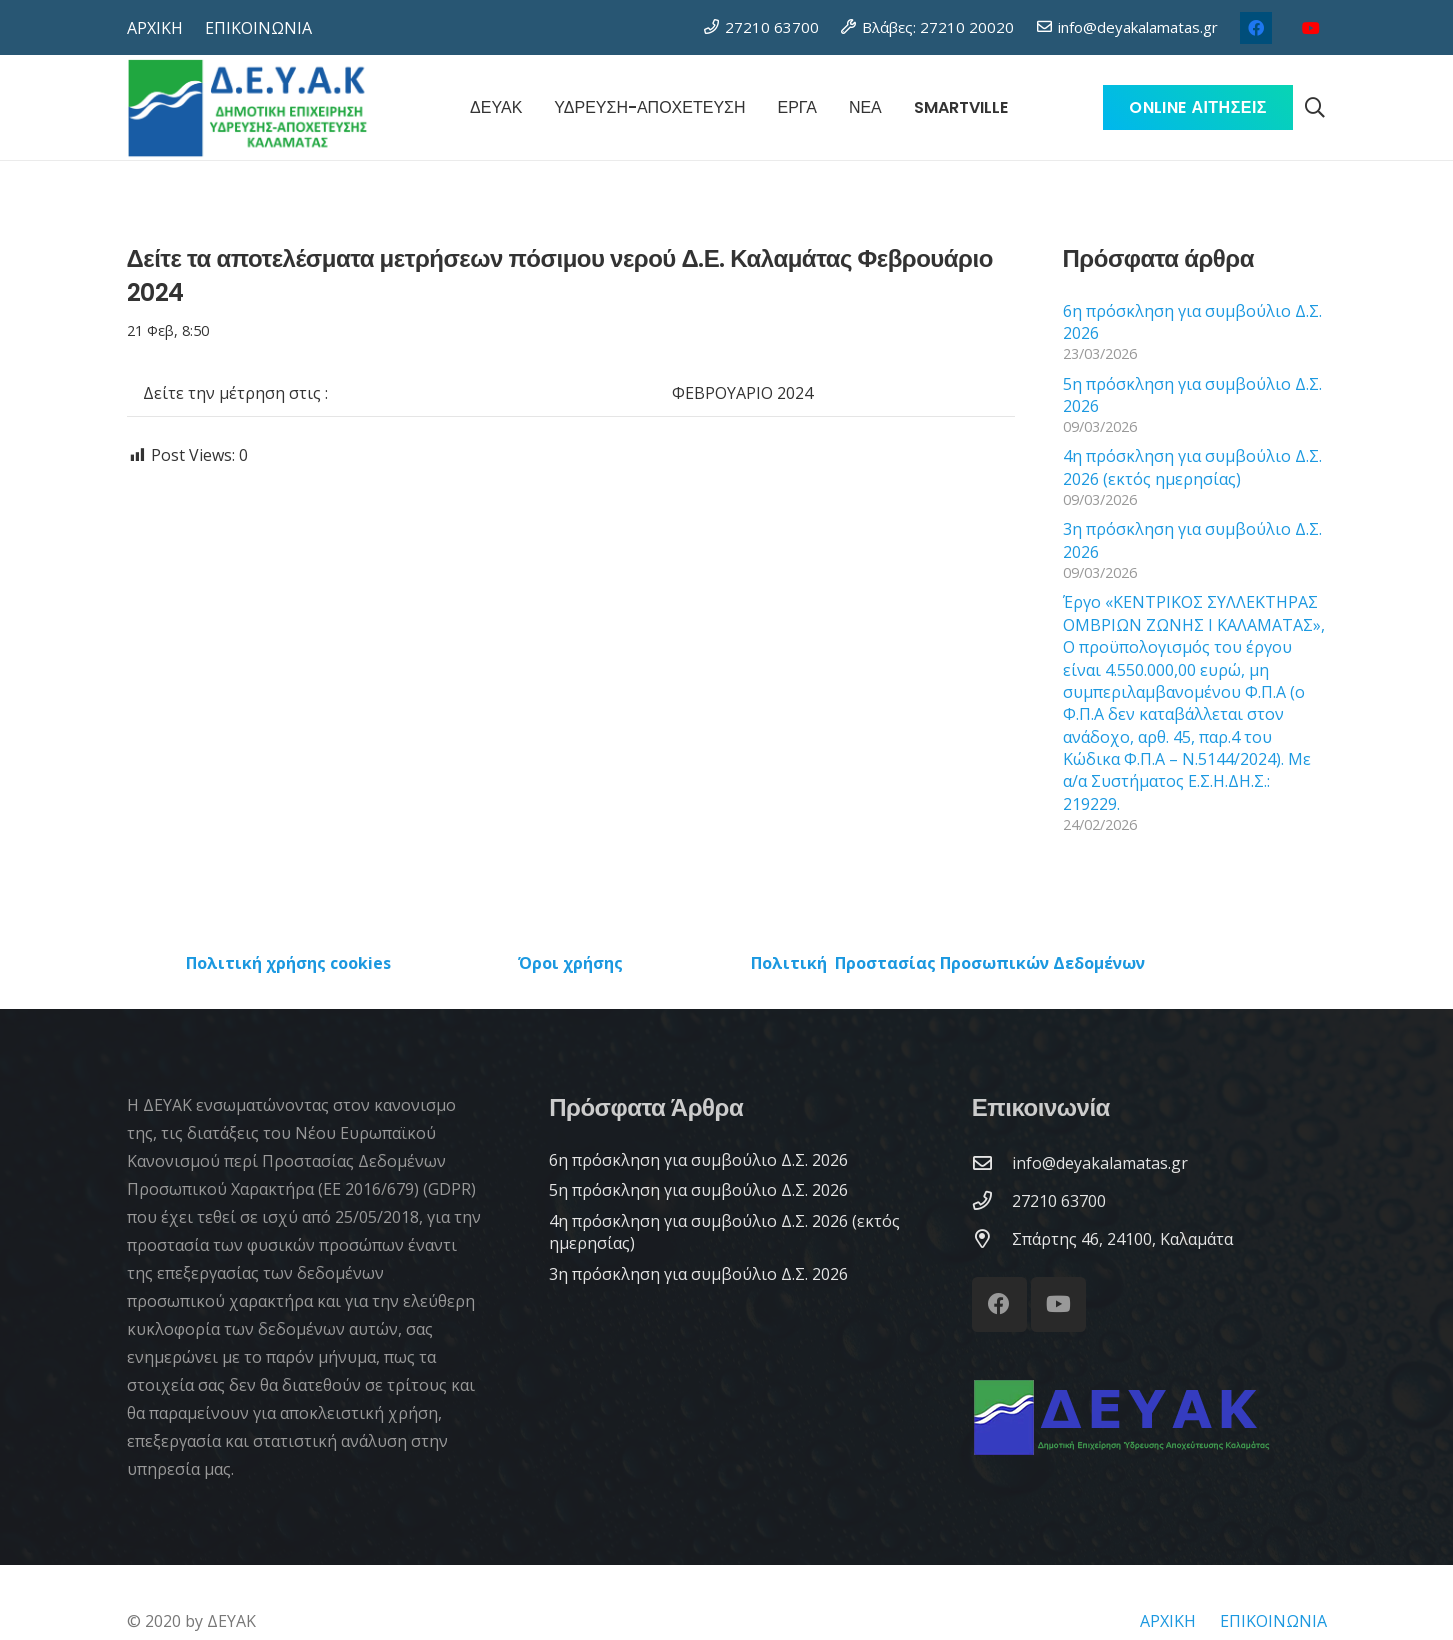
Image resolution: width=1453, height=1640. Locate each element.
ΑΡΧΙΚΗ (1168, 1621)
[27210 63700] (992, 1200)
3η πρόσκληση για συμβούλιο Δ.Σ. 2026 (698, 1274)
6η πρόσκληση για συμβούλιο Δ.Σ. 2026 (698, 1160)
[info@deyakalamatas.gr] (992, 1162)
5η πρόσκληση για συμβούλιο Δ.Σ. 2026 (698, 1190)
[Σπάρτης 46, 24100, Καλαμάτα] (992, 1238)
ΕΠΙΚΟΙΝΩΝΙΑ (1273, 1621)
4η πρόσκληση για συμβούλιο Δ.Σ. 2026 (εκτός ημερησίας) (1192, 467)
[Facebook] (1256, 28)
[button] (1315, 108)
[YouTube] (1311, 28)
